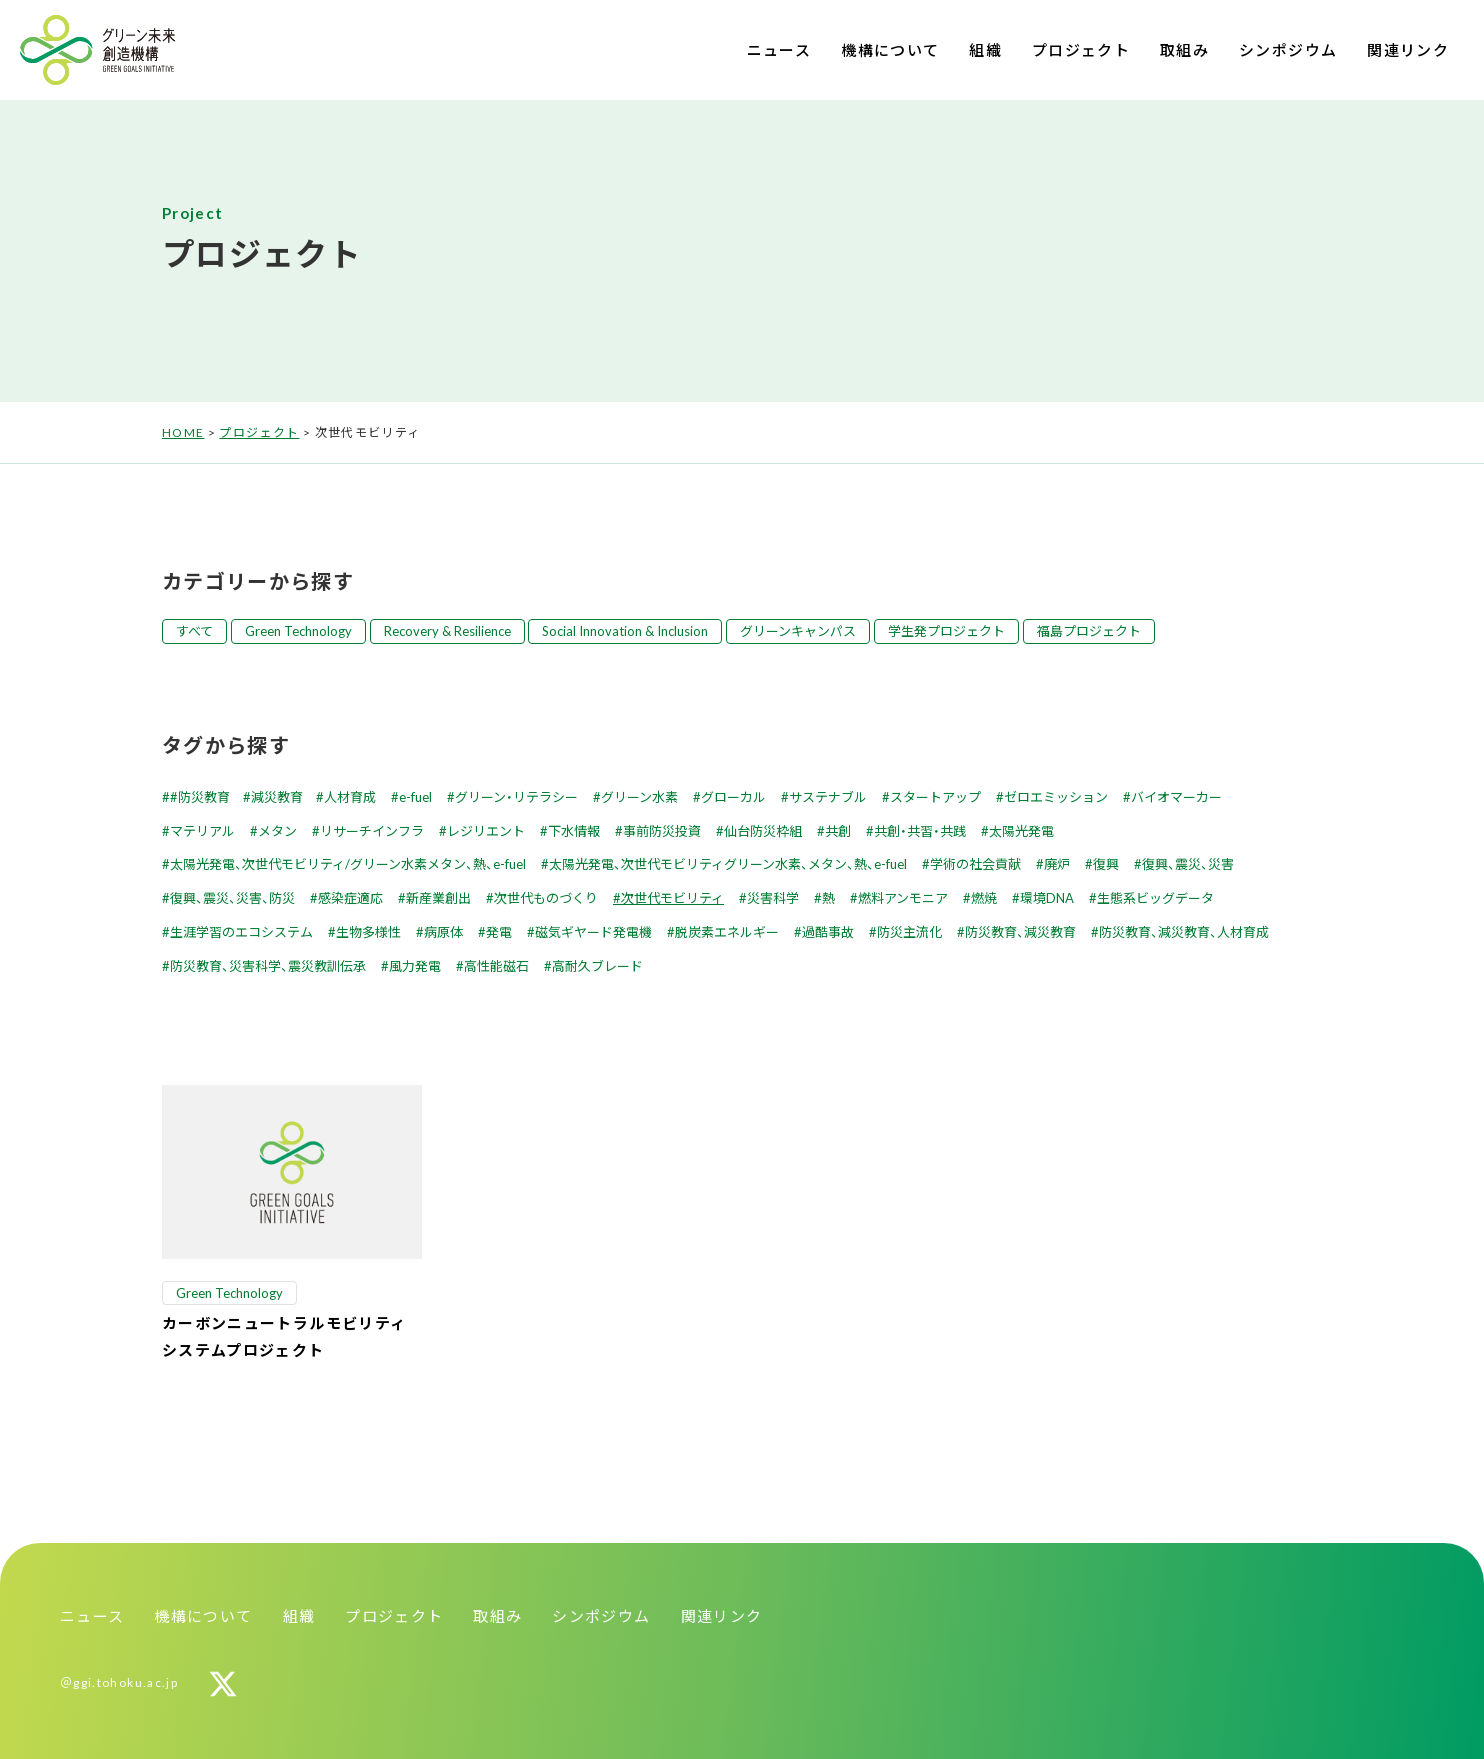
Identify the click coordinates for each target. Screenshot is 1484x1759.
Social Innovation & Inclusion (625, 631)
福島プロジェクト (1089, 631)
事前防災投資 (662, 831)
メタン (277, 831)
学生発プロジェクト (946, 631)
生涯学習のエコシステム (241, 932)
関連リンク (1408, 50)
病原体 (443, 932)
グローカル (733, 797)
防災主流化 (909, 932)
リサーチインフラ (372, 831)
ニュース (779, 50)
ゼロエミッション (1056, 797)
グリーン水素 (639, 797)
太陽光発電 (1021, 831)
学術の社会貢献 (975, 864)
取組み (1184, 50)
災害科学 (773, 898)
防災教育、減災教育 (1020, 932)
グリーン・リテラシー (516, 797)
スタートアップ (935, 797)
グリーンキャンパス (798, 631)
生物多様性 (368, 932)
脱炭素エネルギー (727, 932)
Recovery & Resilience (447, 631)
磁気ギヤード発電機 (593, 932)
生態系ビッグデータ (1155, 898)
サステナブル (828, 797)
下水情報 (574, 831)
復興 (1106, 864)
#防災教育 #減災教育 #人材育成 (273, 797)
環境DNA (1047, 898)
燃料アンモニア (903, 898)
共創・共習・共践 (920, 831)
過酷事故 (828, 932)
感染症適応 (350, 898)
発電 (499, 932)
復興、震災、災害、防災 (232, 898)
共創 (838, 831)
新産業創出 (438, 898)
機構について (890, 50)
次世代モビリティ (672, 898)
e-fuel (415, 797)
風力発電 (415, 966)
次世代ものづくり (546, 898)
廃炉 (1057, 864)
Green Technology (298, 631)
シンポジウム (1288, 50)
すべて (194, 631)
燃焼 (984, 898)
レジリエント (486, 831)
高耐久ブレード (597, 966)
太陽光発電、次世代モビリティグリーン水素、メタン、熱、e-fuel (728, 864)
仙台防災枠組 (763, 831)
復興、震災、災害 (1188, 864)
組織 (985, 50)
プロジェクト (1081, 50)
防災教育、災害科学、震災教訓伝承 (268, 966)
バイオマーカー (1176, 797)
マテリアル (202, 831)
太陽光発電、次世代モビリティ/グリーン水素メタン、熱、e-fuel (348, 864)
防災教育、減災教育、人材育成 (1184, 932)
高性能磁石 (496, 966)
